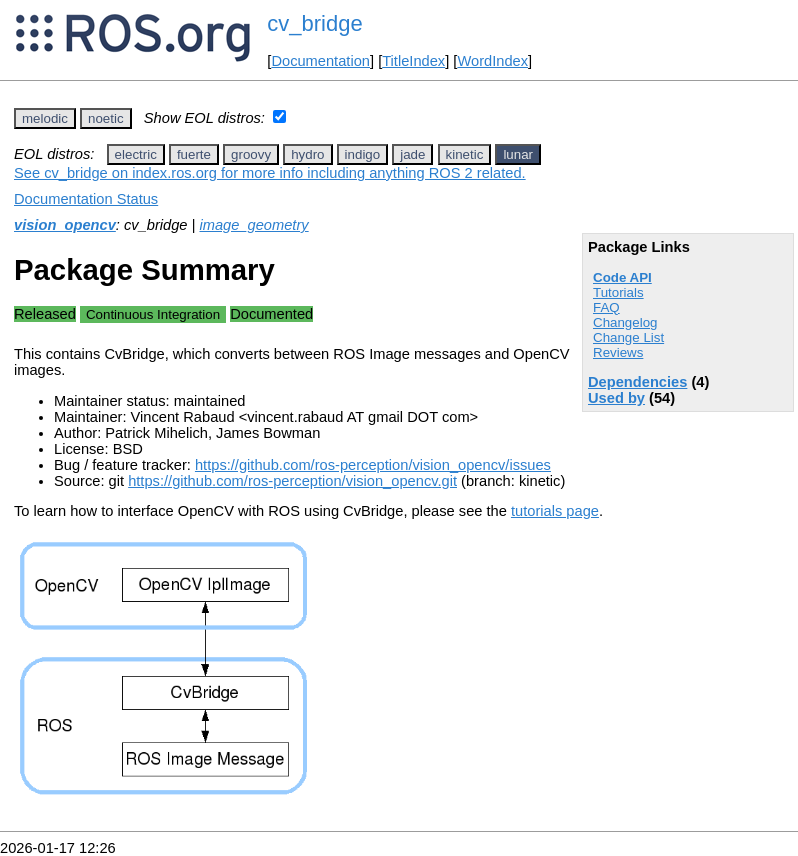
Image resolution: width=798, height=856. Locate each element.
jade (412, 154)
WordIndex (492, 61)
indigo (363, 154)
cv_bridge (314, 23)
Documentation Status (86, 199)
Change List (628, 337)
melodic (45, 118)
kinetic (465, 154)
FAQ (606, 307)
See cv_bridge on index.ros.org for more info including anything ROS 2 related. (270, 173)
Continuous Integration (153, 314)
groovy (251, 154)
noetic (106, 118)
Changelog (625, 322)
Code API (622, 277)
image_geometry (253, 225)
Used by (616, 398)
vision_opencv (65, 225)
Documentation (320, 61)
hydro (307, 154)
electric (136, 154)
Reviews (618, 352)
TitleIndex (413, 61)
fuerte (194, 154)
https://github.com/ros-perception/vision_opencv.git (292, 481)
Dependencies (637, 382)
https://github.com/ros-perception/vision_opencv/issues (373, 465)
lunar (518, 154)
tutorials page (555, 511)
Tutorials (618, 292)
